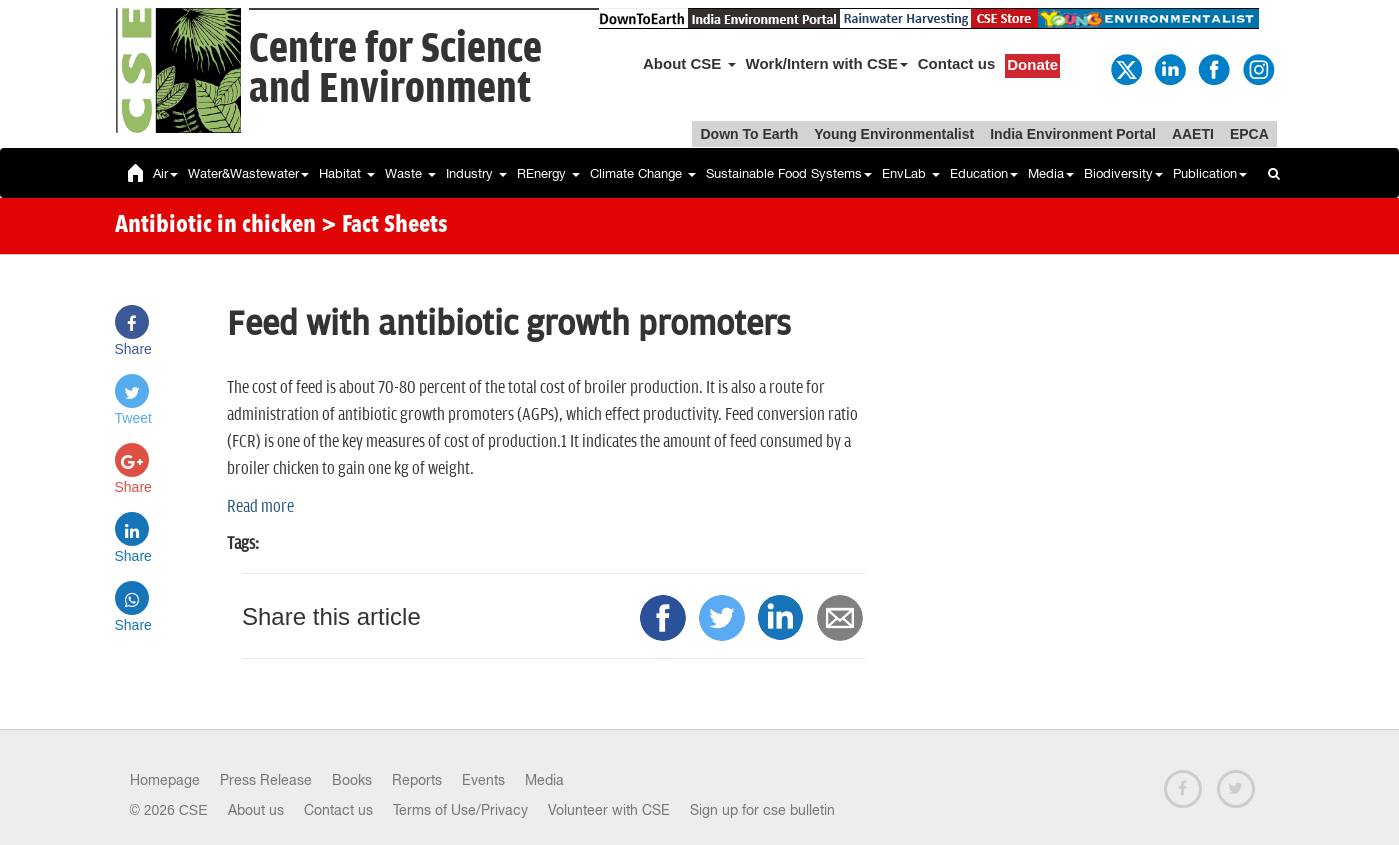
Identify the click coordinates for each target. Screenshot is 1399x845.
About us (256, 810)
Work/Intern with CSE (827, 63)
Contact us (957, 63)
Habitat (347, 173)
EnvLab (911, 173)
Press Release (266, 780)
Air (165, 173)
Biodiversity (1123, 173)
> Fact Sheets (384, 226)
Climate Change (643, 173)
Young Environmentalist (894, 134)
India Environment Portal (1073, 134)
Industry (476, 173)
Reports (417, 780)
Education (984, 173)
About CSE (689, 63)
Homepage (165, 780)
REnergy (548, 173)
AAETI (1193, 134)
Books (352, 780)
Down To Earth (749, 134)
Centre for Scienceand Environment (395, 69)
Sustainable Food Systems (789, 173)
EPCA (1249, 134)
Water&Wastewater (248, 173)
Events (483, 780)
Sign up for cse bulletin (762, 810)
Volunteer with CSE (609, 810)
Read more (260, 507)
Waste (410, 173)
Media (1051, 173)
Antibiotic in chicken (215, 226)
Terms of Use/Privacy (460, 810)
